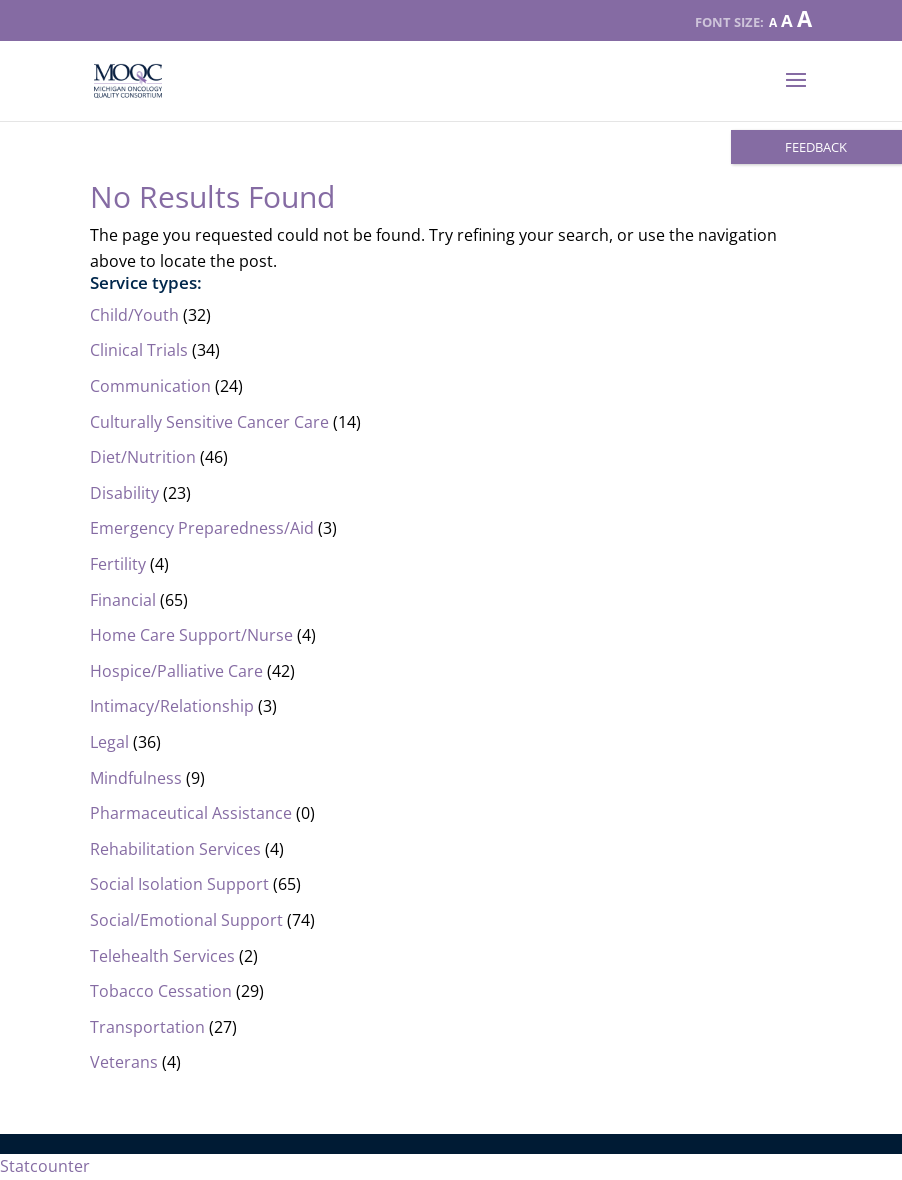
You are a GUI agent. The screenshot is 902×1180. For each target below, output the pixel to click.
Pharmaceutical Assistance (191, 813)
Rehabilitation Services (175, 849)
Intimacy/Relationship (172, 706)
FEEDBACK (816, 147)
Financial (123, 600)
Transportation (147, 1027)
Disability (124, 493)
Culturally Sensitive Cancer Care (209, 422)
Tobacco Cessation (161, 991)
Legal (109, 742)
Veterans (124, 1062)
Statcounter (45, 1166)
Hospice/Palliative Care (176, 671)
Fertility (118, 564)
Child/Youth (134, 315)
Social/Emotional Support (186, 920)
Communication (150, 386)
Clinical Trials (139, 350)
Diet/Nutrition (143, 457)
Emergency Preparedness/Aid (202, 528)
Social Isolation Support (179, 884)
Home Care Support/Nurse (191, 635)
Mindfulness (136, 778)
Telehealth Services (162, 956)
